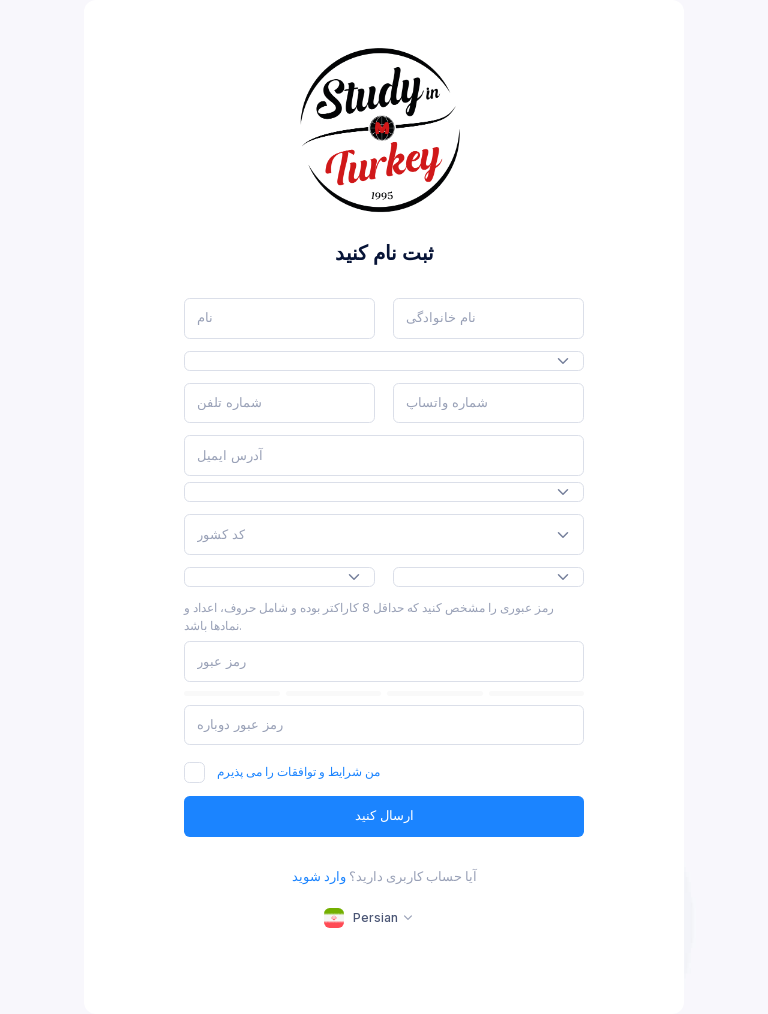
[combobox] (384, 361)
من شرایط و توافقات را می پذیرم (298, 771)
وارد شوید (319, 876)
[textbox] (221, 535)
